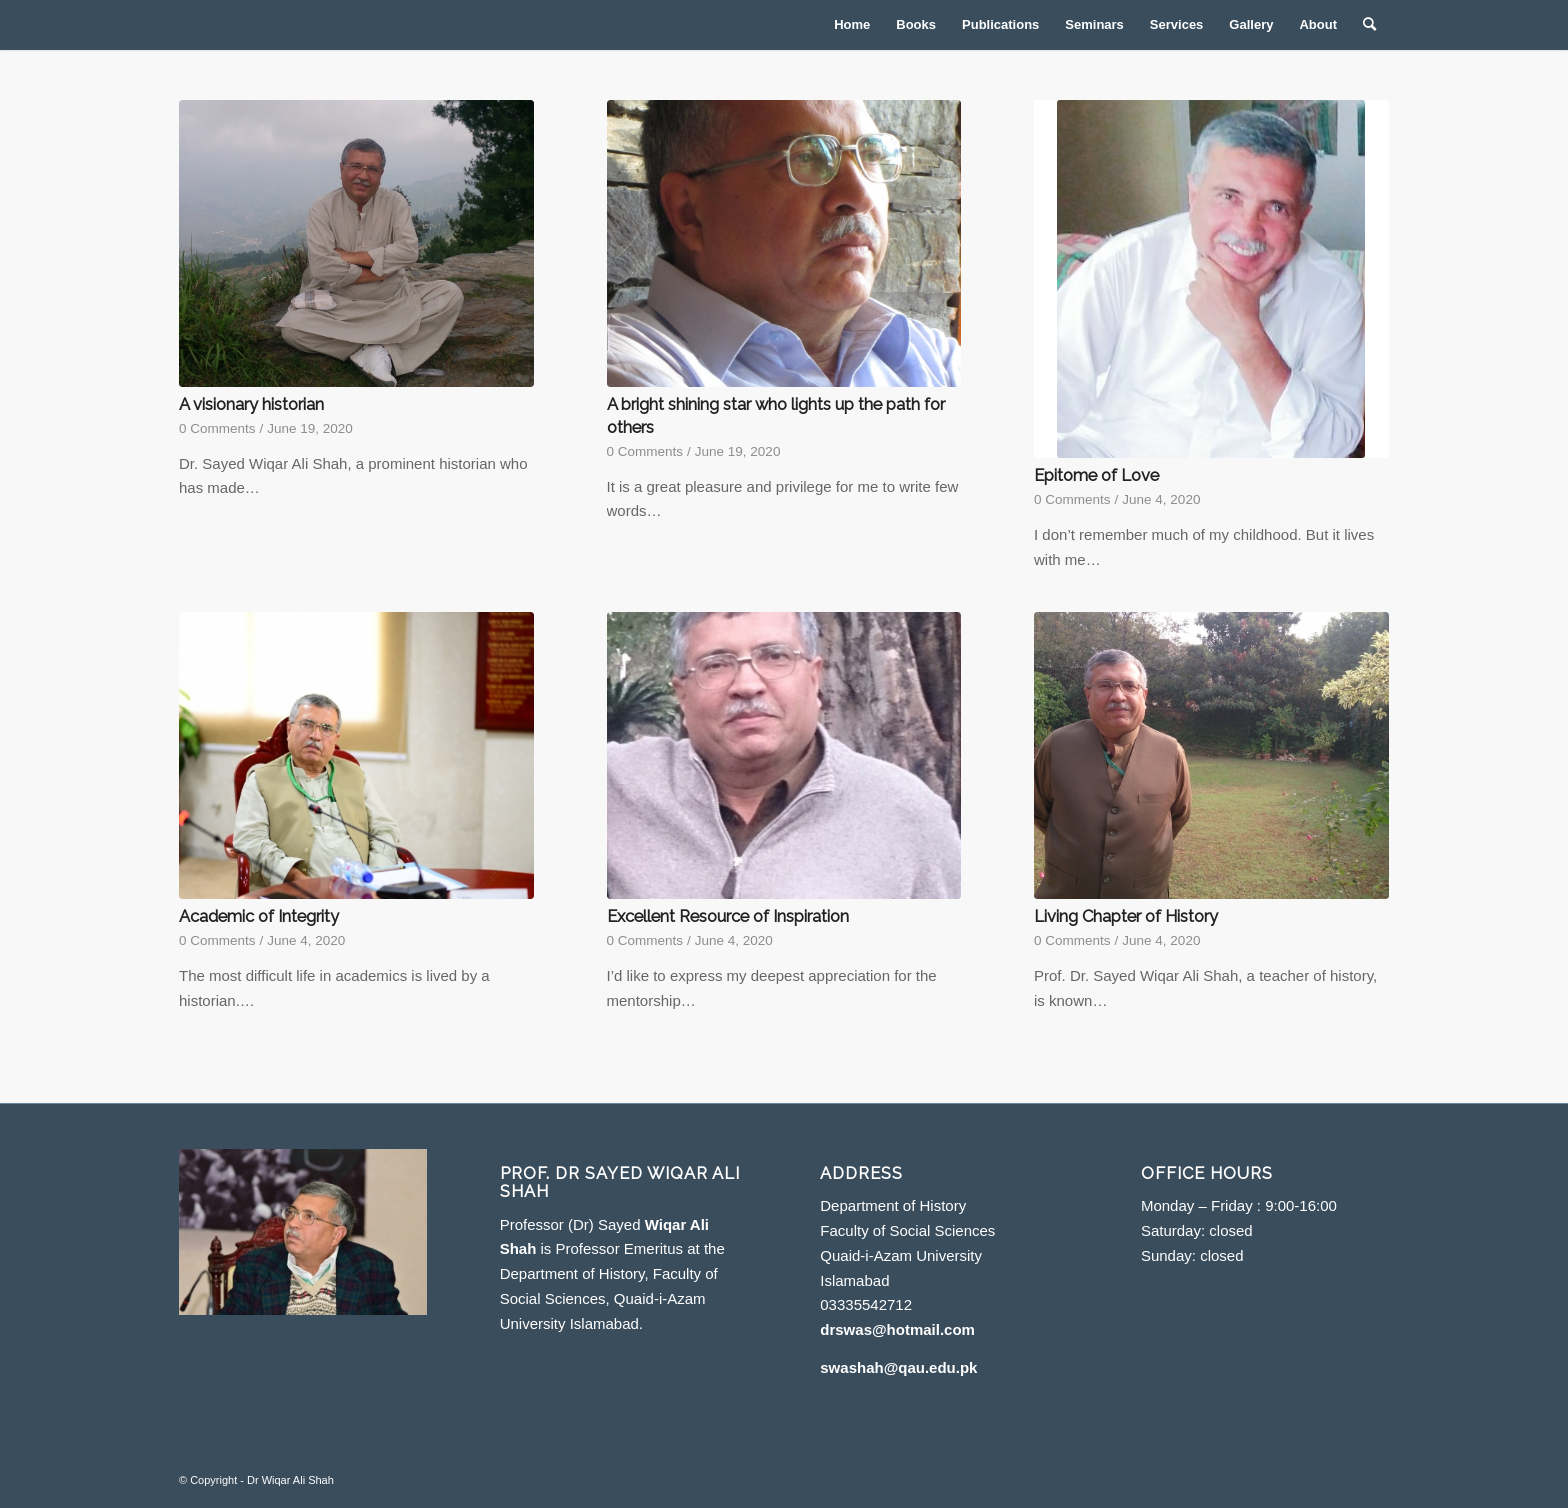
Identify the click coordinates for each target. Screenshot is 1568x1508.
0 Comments (217, 428)
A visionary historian (251, 404)
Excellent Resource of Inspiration (728, 916)
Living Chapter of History (1126, 916)
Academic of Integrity (259, 916)
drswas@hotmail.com (897, 1329)
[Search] (1369, 25)
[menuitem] (852, 25)
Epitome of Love (1096, 475)
